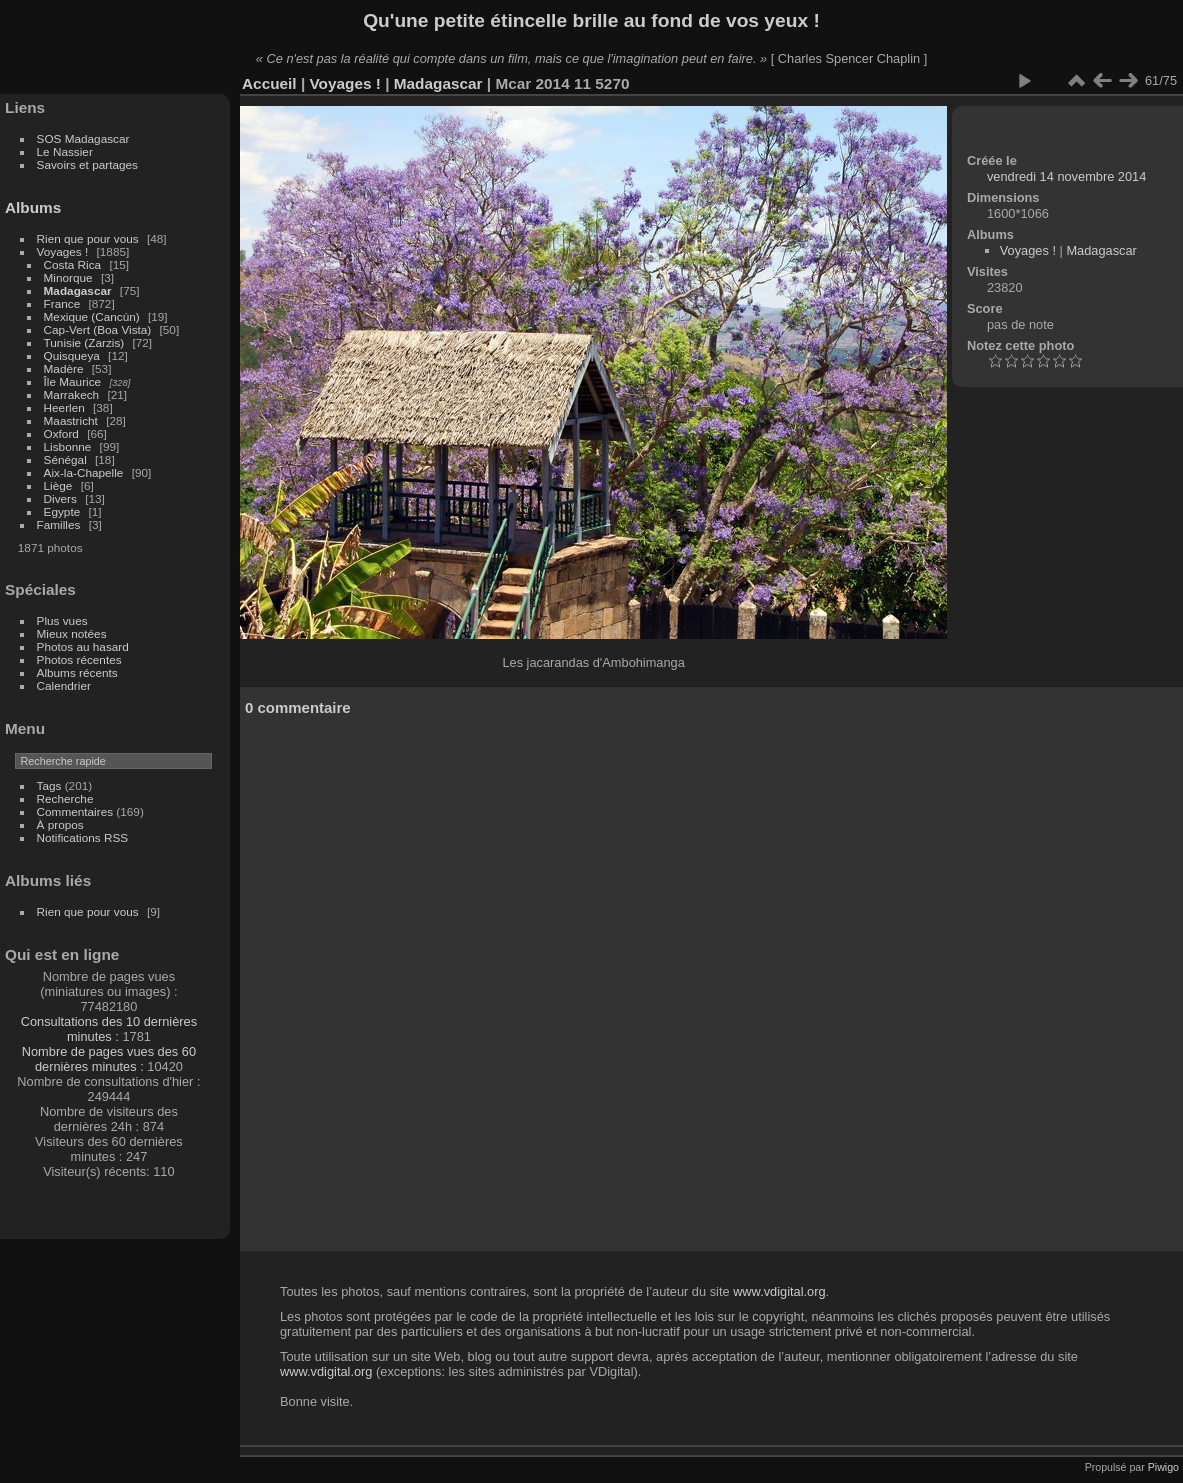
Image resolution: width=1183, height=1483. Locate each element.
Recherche (65, 798)
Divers (60, 498)
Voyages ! (63, 251)
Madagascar (78, 290)
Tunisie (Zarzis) (84, 342)
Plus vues (62, 620)
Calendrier (64, 685)
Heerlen (64, 407)
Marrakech (72, 394)
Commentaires (75, 811)
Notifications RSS (83, 837)
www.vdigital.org (779, 1291)
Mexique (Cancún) (92, 316)
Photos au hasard (83, 646)
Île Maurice (73, 381)
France (62, 303)
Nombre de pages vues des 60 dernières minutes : (109, 1059)
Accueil (269, 83)
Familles (59, 524)
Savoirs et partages (87, 164)
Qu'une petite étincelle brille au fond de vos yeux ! (591, 20)
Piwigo (1163, 1467)
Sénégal (65, 459)
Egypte (62, 511)
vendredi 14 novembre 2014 (1066, 176)
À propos (60, 824)
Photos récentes (79, 659)
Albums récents (77, 672)
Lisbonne (68, 446)
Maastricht (71, 420)
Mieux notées (72, 633)
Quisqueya (72, 355)
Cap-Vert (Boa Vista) (98, 329)
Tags (49, 785)
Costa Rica (73, 264)
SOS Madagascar (83, 138)
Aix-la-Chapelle (84, 472)
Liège (58, 485)
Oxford (61, 433)
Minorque (68, 277)
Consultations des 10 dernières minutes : (109, 1029)
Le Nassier (65, 151)
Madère (64, 368)
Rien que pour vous (89, 238)
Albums (33, 207)
